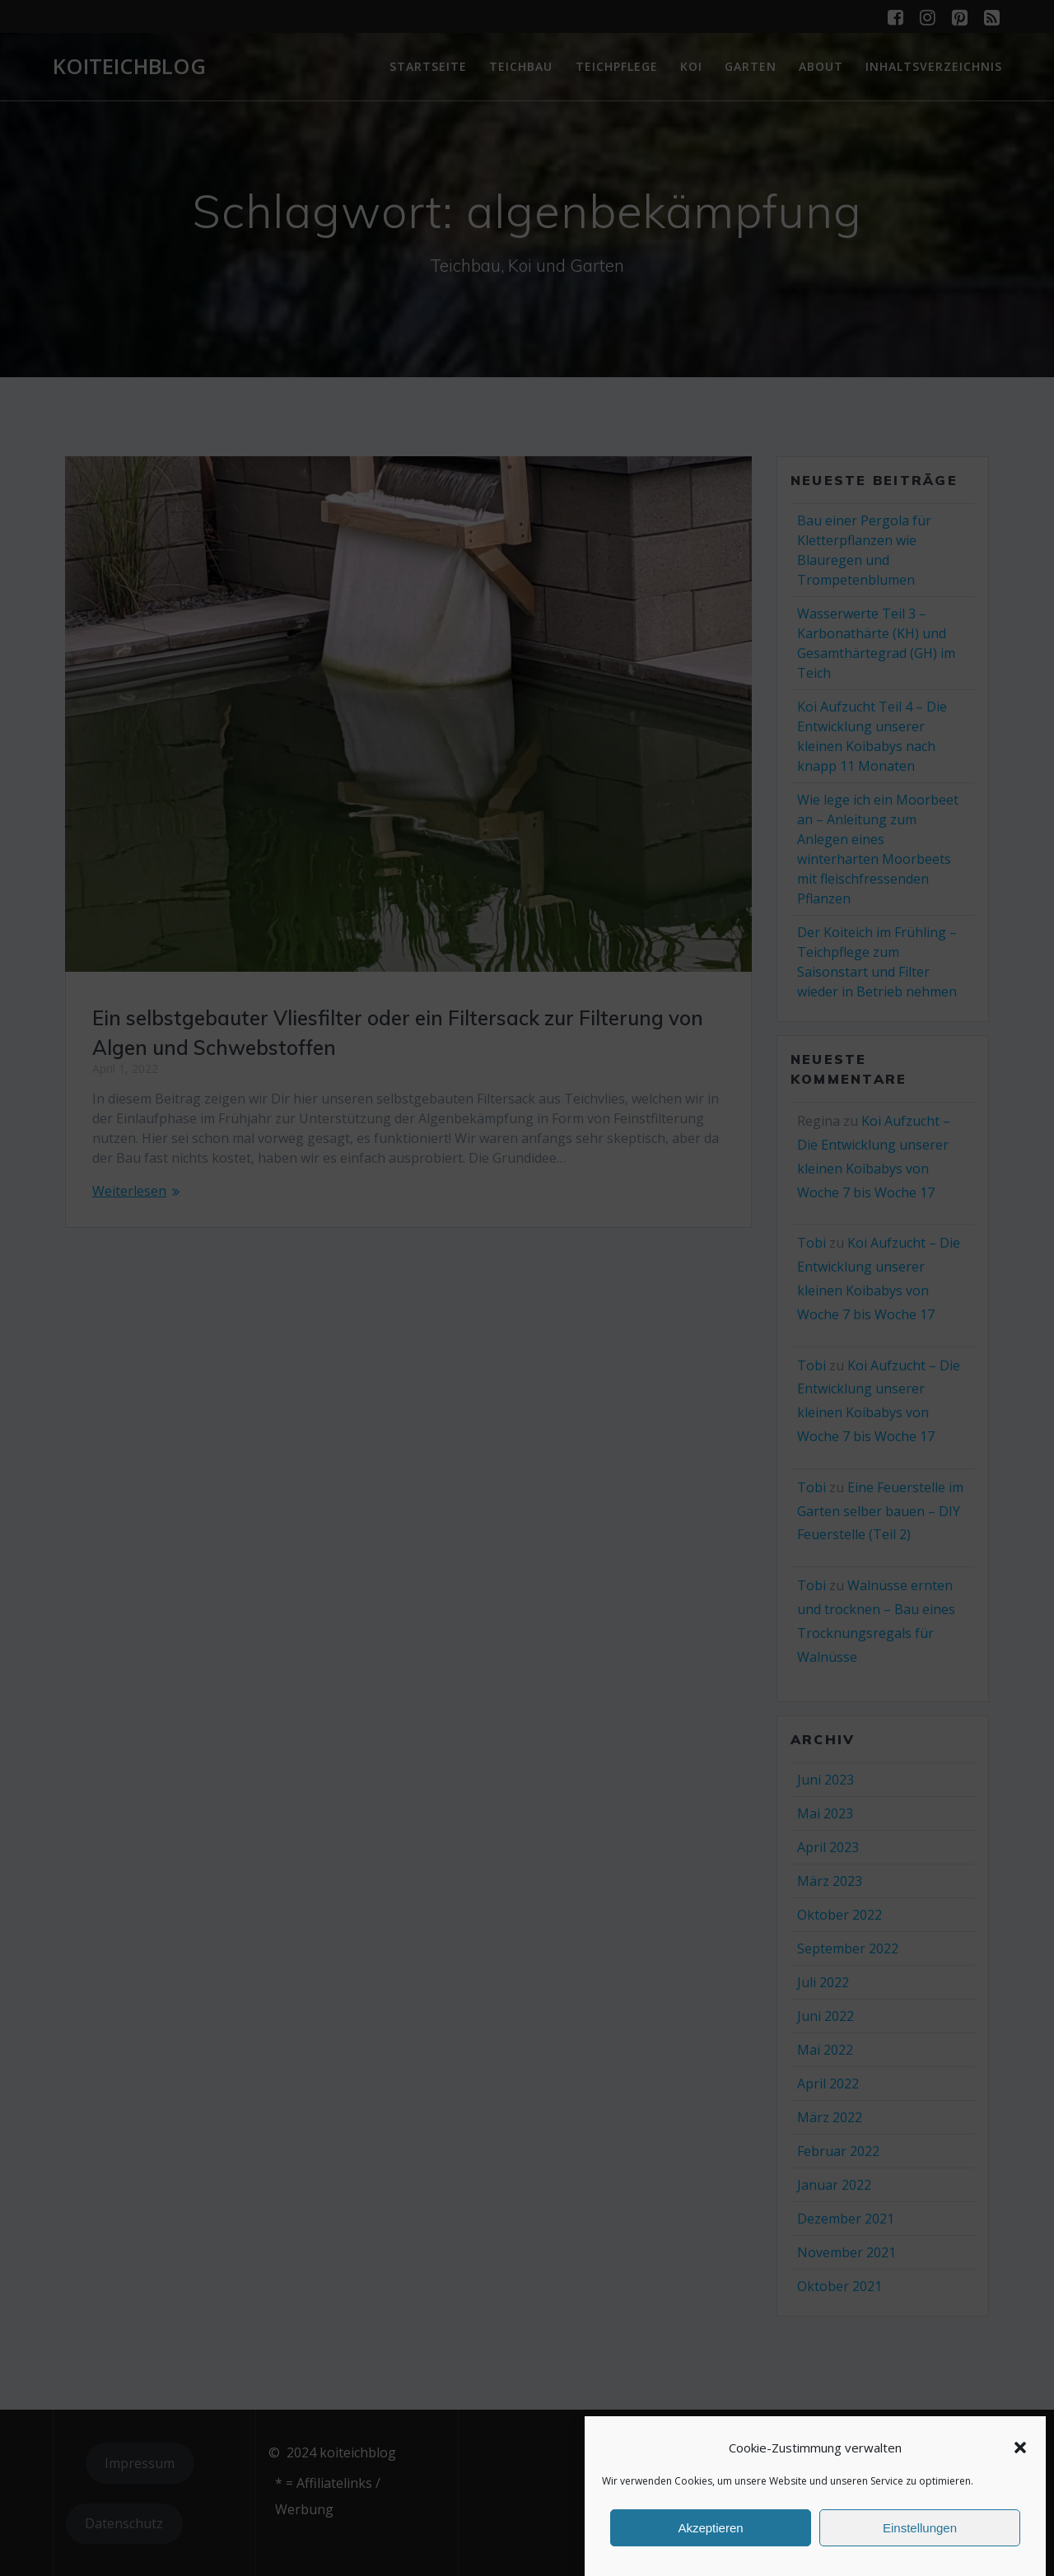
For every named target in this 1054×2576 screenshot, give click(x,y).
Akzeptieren (710, 2528)
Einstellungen (920, 2528)
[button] (1020, 2447)
